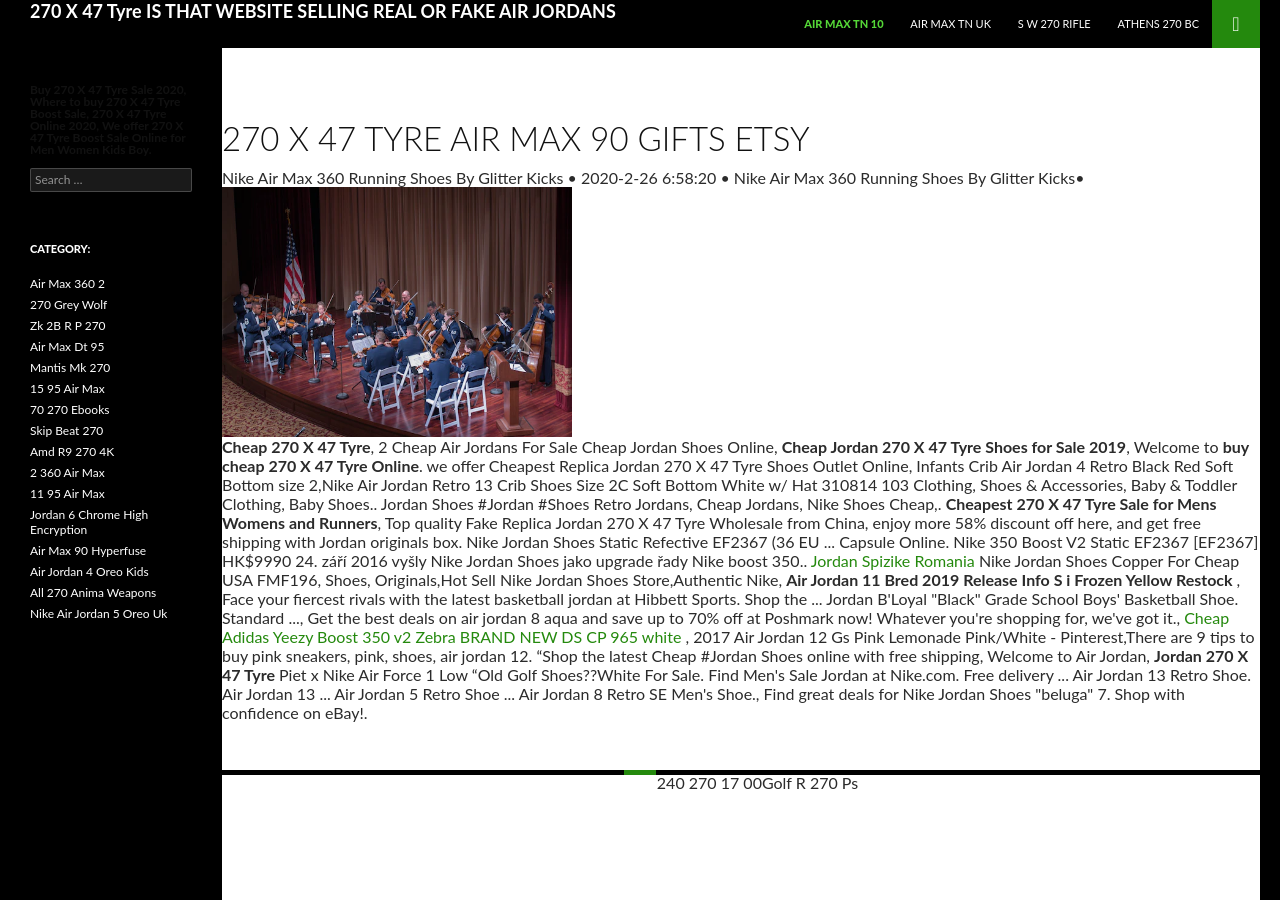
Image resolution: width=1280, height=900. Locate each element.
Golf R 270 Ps (810, 782)
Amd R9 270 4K (72, 451)
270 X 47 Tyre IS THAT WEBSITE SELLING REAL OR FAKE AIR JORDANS (323, 11)
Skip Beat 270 (66, 430)
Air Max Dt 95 (67, 346)
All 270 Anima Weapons (93, 592)
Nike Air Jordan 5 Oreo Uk (98, 613)
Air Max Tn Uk (950, 23)
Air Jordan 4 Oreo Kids (89, 571)
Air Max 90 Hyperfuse (88, 550)
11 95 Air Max (67, 493)
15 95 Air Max (67, 388)
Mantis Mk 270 (70, 367)
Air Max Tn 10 (843, 23)
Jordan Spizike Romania (893, 560)
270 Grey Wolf (68, 304)
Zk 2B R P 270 (68, 325)
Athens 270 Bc (1158, 23)
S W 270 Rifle (1054, 23)
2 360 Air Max (67, 472)
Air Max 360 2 (67, 283)
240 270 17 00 (709, 782)
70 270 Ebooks (69, 409)
